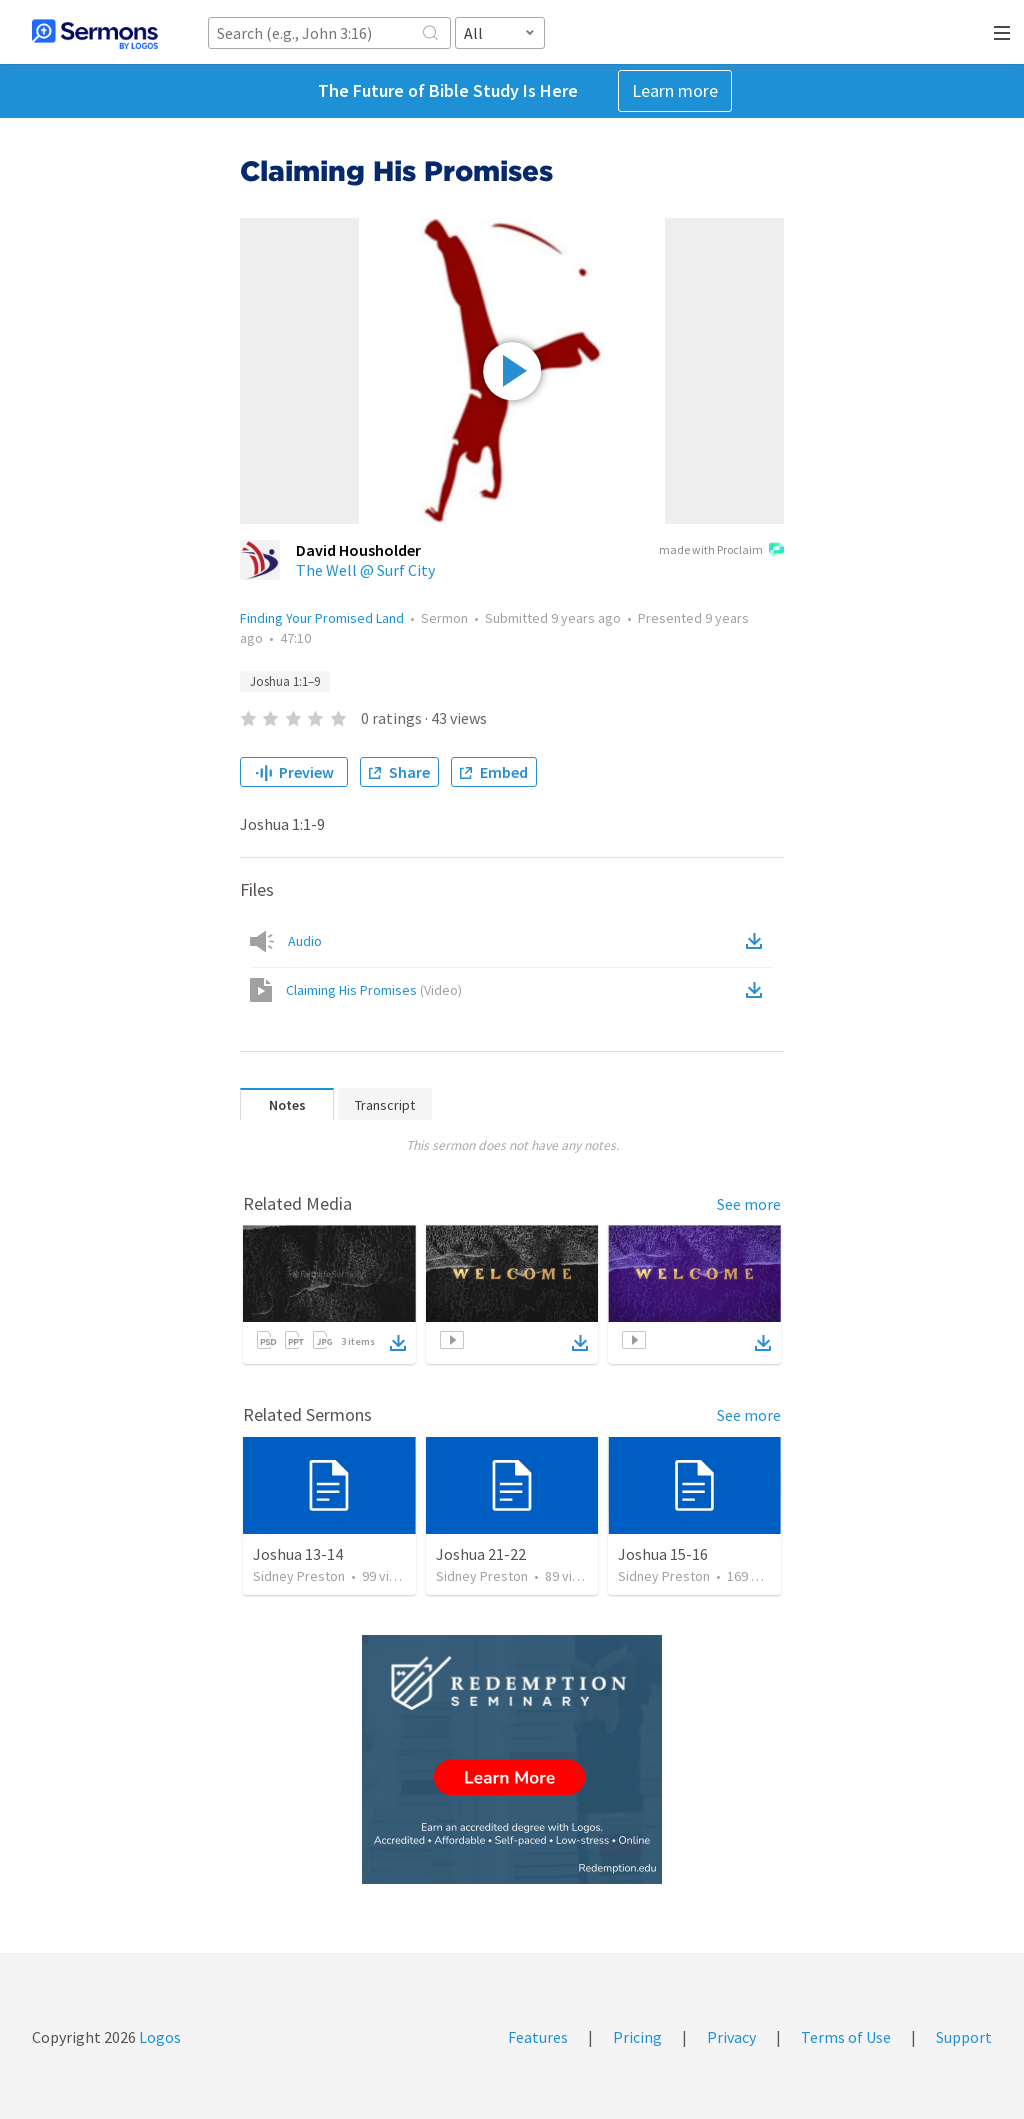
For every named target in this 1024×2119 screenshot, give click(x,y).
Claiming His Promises (374, 990)
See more (749, 1204)
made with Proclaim (721, 551)
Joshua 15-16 (663, 1554)
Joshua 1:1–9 (285, 681)
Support (964, 2037)
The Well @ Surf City (365, 570)
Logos (158, 2037)
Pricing (637, 2037)
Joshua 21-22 (481, 1554)
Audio (305, 941)
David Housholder (358, 550)
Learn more (675, 90)
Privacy (731, 2037)
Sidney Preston (299, 1576)
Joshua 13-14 (298, 1554)
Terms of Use (846, 2037)
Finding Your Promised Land (322, 618)
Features (538, 2037)
